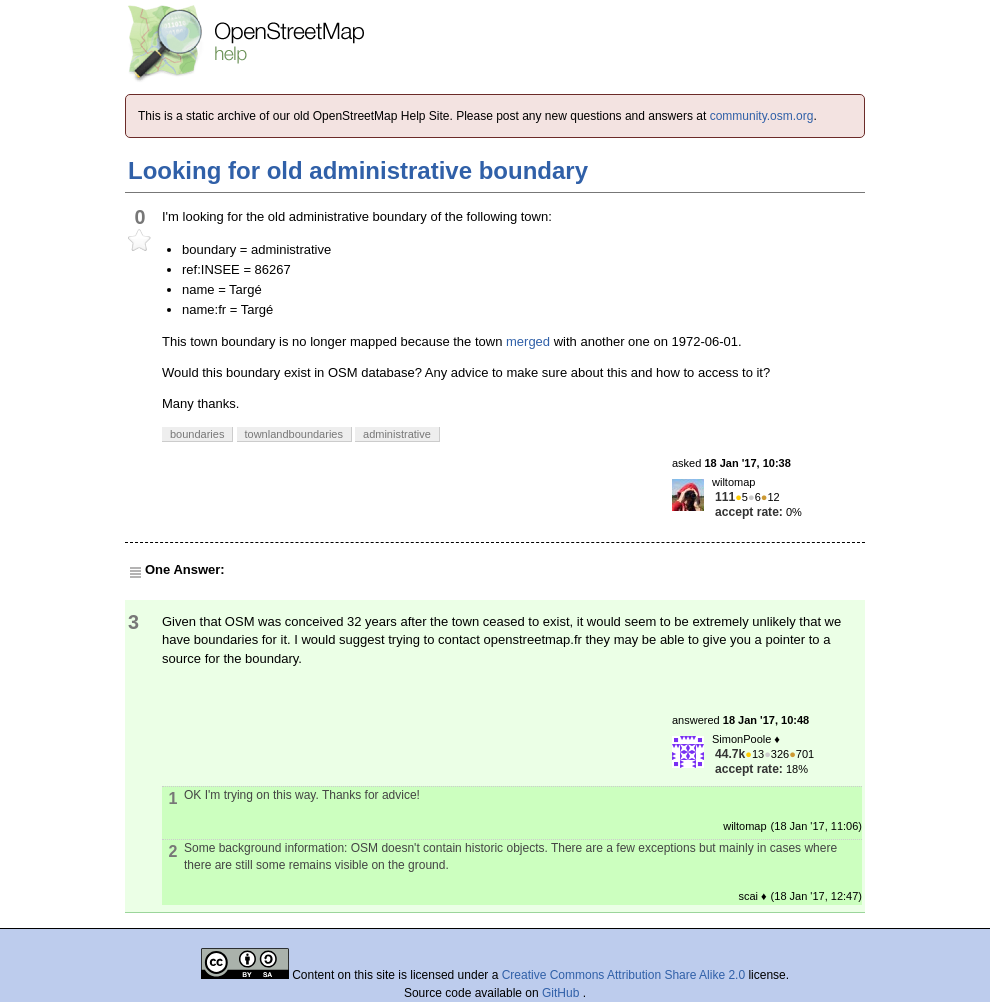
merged (528, 341)
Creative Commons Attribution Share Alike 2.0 (623, 975)
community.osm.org (762, 116)
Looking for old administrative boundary (358, 170)
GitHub (562, 993)
